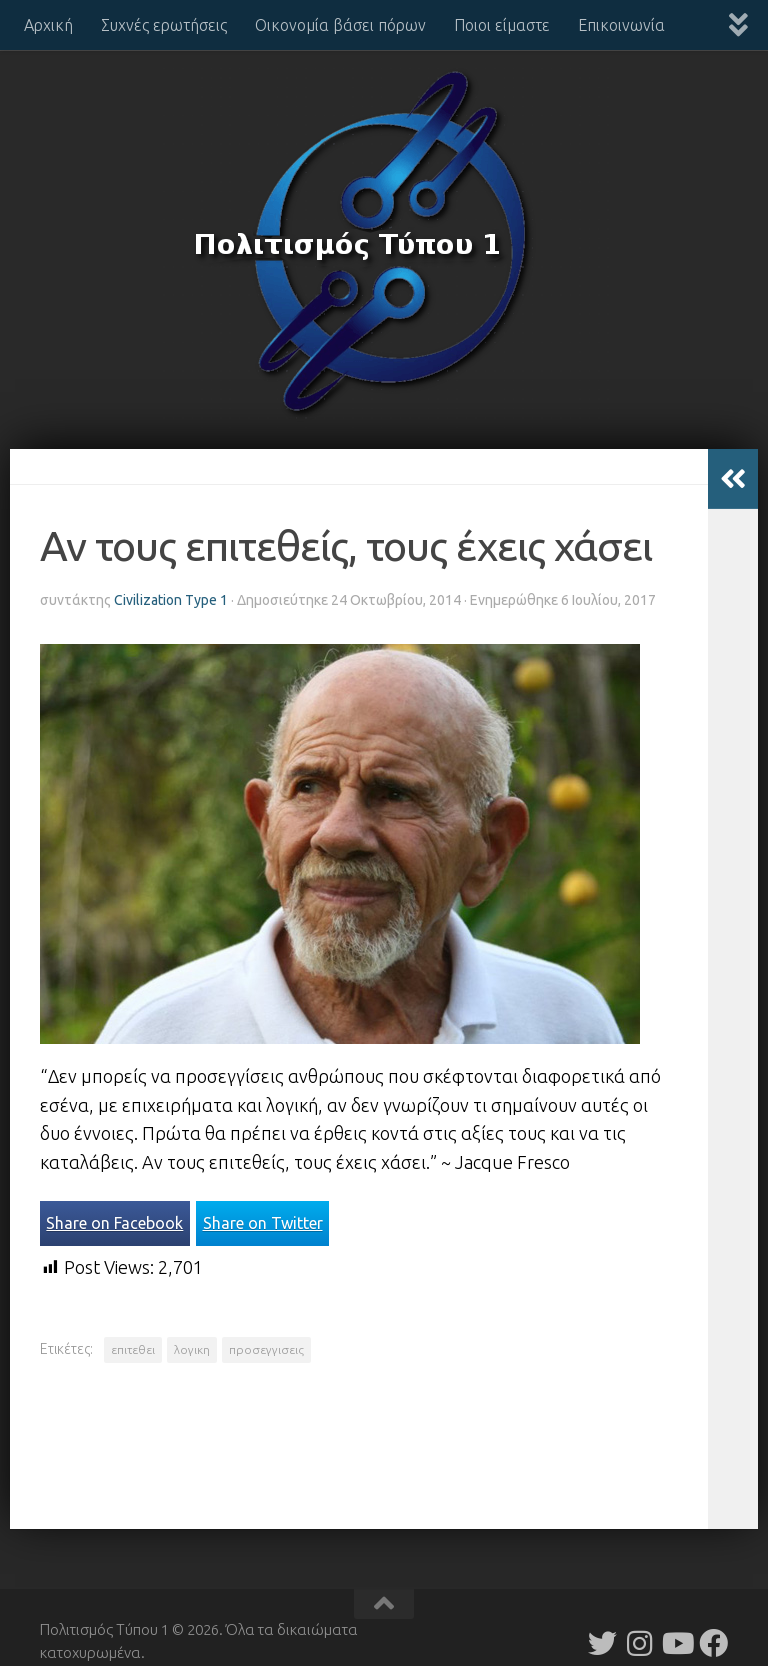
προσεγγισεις (266, 1349)
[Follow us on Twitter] (602, 1643)
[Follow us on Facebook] (713, 1643)
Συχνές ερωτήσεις (164, 25)
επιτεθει (133, 1349)
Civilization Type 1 (171, 600)
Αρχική (48, 25)
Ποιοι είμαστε (502, 25)
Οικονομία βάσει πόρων (340, 25)
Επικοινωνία (621, 25)
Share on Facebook (114, 1223)
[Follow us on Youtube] (676, 1643)
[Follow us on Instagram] (639, 1643)
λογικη (192, 1349)
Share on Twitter (263, 1223)
